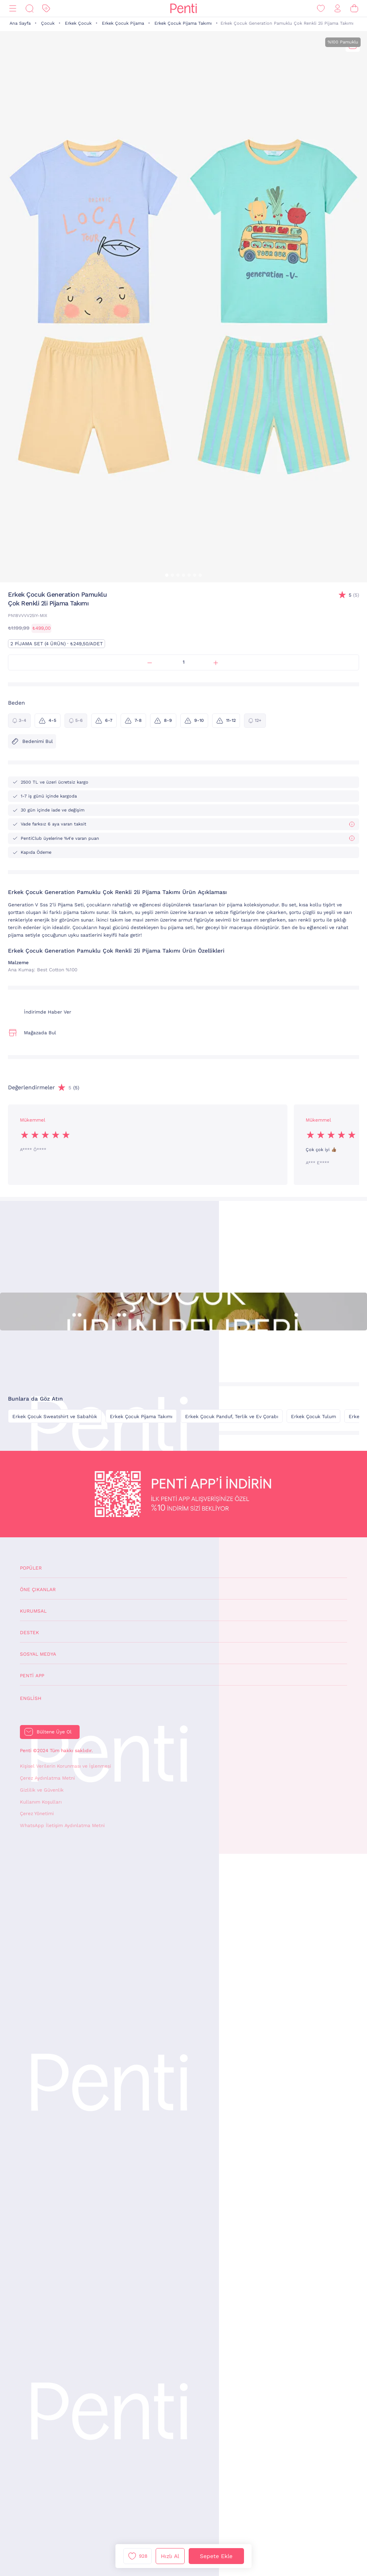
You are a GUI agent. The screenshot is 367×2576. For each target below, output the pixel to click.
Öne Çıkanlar (38, 1589)
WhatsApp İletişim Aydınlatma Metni (62, 1825)
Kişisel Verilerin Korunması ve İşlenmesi (65, 1766)
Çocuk (48, 23)
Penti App (32, 1675)
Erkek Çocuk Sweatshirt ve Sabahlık (54, 1416)
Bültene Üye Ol (54, 1732)
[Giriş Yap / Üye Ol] (337, 9)
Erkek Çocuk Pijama (123, 23)
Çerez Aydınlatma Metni (47, 1778)
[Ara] (29, 9)
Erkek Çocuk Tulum (313, 1416)
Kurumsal (33, 1611)
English (30, 1698)
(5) (354, 595)
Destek (29, 1632)
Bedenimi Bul (32, 741)
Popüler (31, 1568)
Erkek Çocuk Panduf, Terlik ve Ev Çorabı (231, 1416)
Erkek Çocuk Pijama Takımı (183, 23)
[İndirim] (46, 9)
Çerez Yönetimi (37, 1813)
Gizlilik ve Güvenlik (42, 1790)
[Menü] (13, 9)
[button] (166, 575)
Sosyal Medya (38, 1654)
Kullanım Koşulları (41, 1802)
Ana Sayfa (20, 23)
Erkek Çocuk (78, 23)
